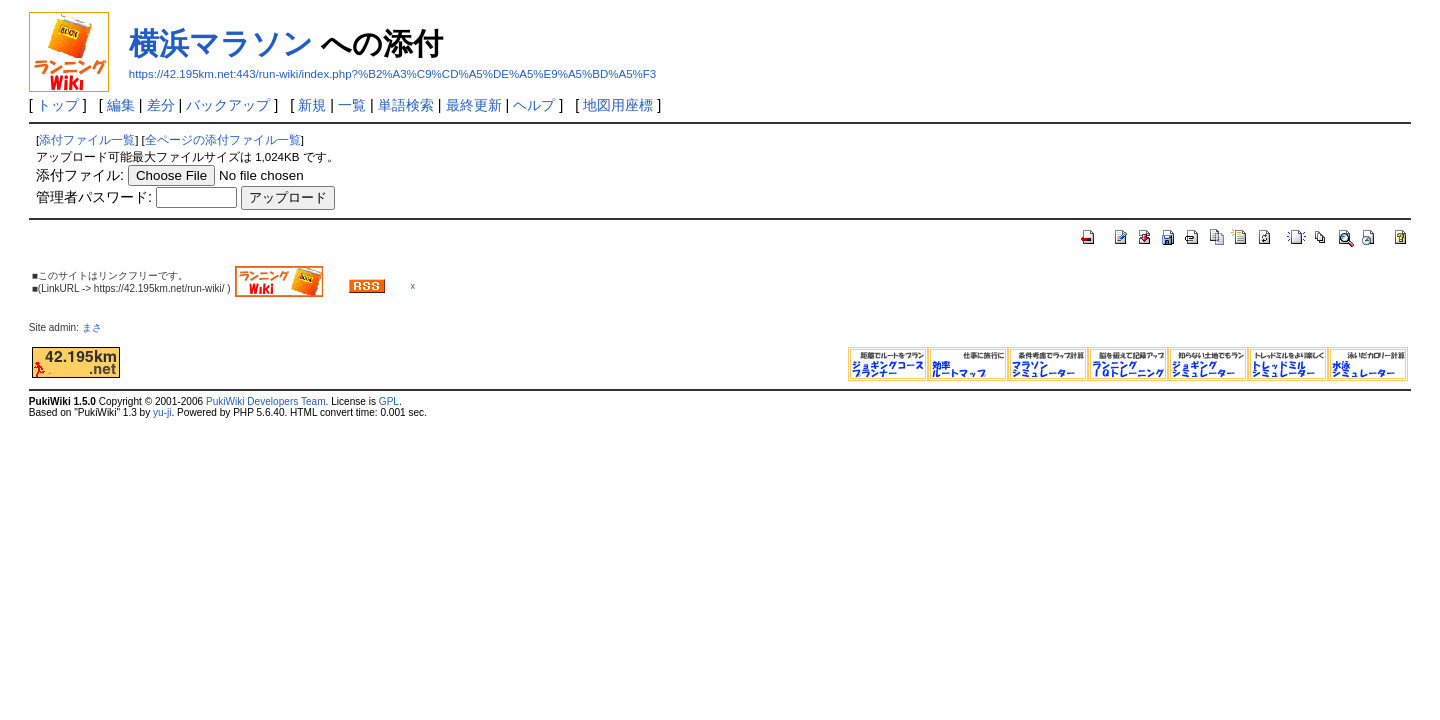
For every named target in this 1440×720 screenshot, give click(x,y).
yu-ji (162, 412)
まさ (97, 327)
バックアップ (228, 105)
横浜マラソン (221, 43)
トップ (58, 105)
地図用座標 (618, 105)
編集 (121, 105)
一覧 (352, 105)
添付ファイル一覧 (87, 140)
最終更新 (474, 105)
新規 (312, 105)
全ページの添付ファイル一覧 (223, 140)
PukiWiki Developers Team (266, 401)
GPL (389, 401)
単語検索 (406, 105)
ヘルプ (534, 105)
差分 (161, 105)
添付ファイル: (80, 175)
